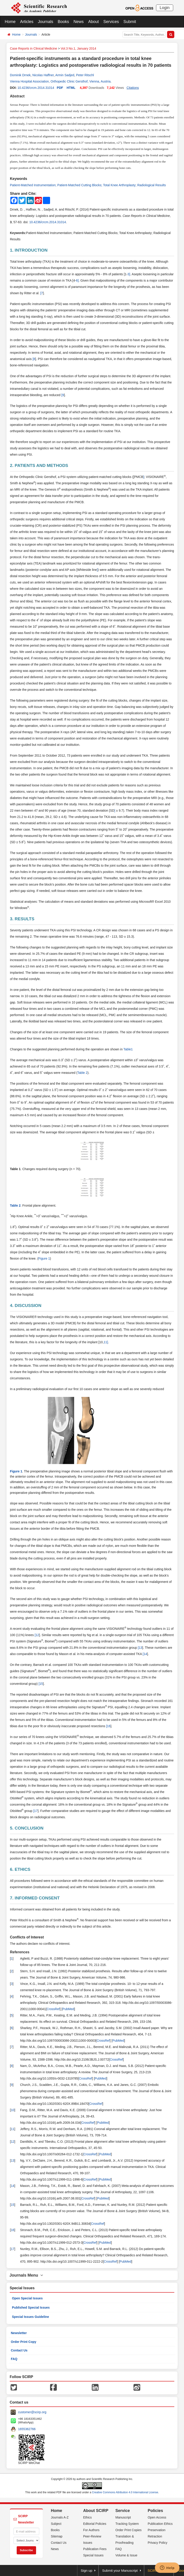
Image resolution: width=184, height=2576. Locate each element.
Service (122, 2510)
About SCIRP (95, 2510)
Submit (129, 21)
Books (63, 21)
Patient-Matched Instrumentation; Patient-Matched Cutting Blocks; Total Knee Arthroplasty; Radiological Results (88, 185)
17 (36, 1811)
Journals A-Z (60, 2517)
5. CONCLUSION (27, 1828)
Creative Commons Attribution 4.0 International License (125, 2492)
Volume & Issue (126, 2555)
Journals (45, 21)
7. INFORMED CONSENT (35, 1898)
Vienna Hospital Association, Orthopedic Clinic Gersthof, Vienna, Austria (60, 81)
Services (111, 21)
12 (37, 1635)
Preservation (157, 2530)
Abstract (17, 96)
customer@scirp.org (32, 2412)
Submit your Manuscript (120, 2570)
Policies (155, 2510)
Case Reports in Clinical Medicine (33, 48)
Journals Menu (26, 2275)
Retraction (155, 2536)
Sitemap (56, 2536)
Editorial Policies (94, 2523)
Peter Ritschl (85, 75)
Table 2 (82, 1072)
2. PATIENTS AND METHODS (39, 465)
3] (128, 274)
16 (108, 1726)
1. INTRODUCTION (29, 250)
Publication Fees (95, 2549)
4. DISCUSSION (25, 1305)
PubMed (68, 2009)
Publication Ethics (160, 2523)
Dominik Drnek (20, 75)
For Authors (91, 2530)
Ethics (87, 2517)
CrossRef (53, 2009)
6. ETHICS (20, 1869)
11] (106, 1342)
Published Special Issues (31, 2307)
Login (165, 7)
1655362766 (27, 2429)
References (19, 1952)
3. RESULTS (22, 918)
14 (145, 1654)
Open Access (157, 2517)
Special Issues (93, 2555)
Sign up (86, 2570)
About (93, 21)
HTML (71, 88)
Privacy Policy (157, 2542)
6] (77, 280)
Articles (26, 21)
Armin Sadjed (64, 75)
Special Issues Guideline (30, 2317)
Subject (56, 2523)
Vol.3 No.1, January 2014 (78, 48)
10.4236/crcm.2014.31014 (35, 88)
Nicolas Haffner (43, 75)
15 (41, 1683)
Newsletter (19, 2333)
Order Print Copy (23, 2342)
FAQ (14, 2359)
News (79, 21)
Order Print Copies (128, 2530)
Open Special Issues (27, 2298)
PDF (60, 88)
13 (140, 1647)
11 (12, 2129)
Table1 (128, 1049)
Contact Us (19, 2350)
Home (10, 21)
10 (12, 2110)
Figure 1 (44, 1258)
